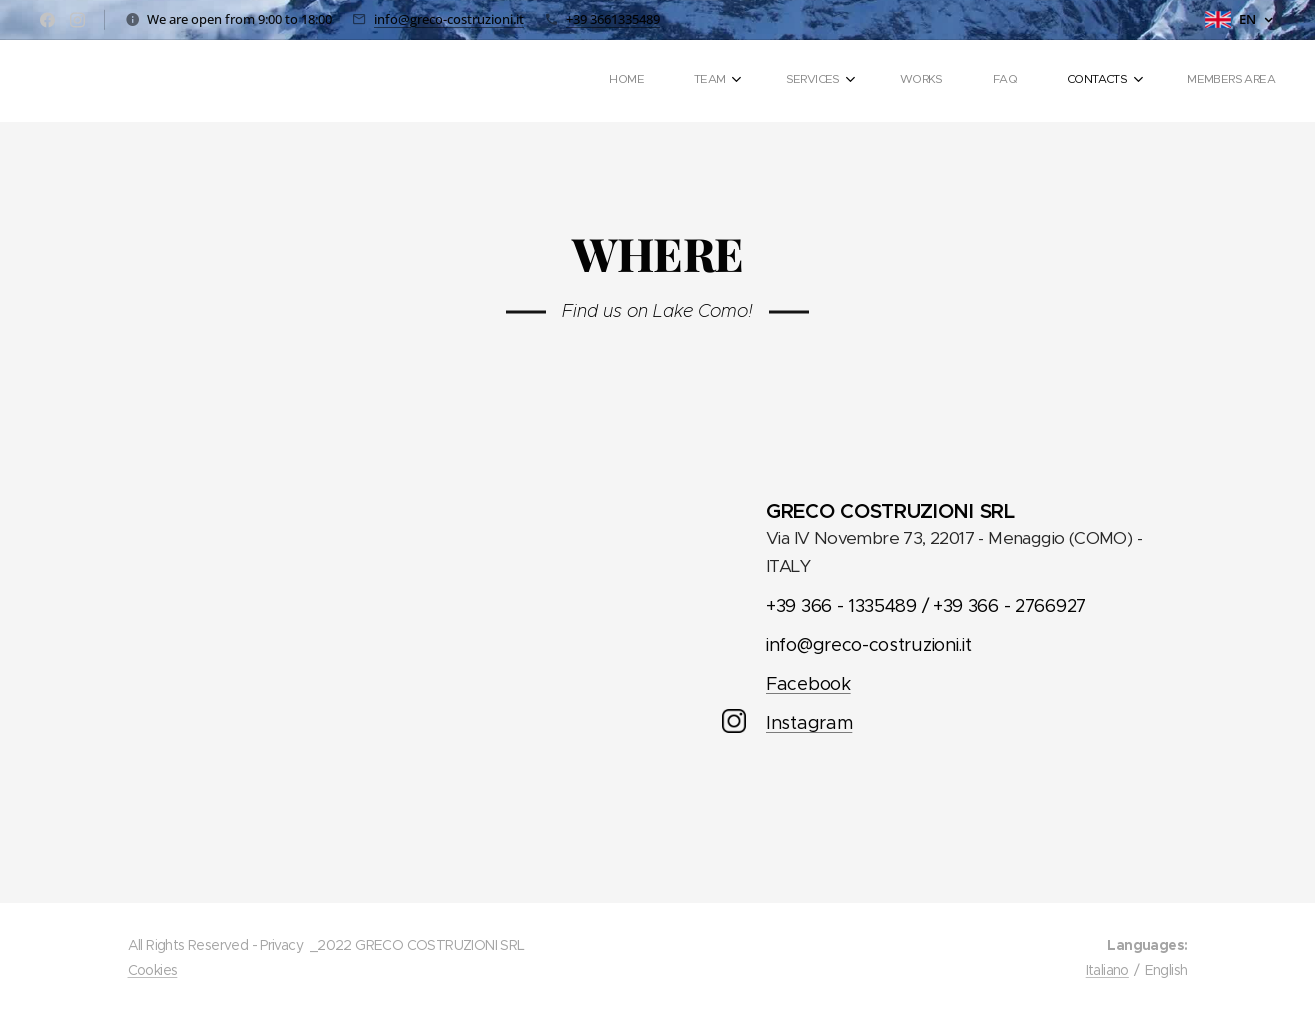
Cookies (153, 970)
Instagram (808, 723)
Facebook (807, 684)
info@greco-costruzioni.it (449, 19)
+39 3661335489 (613, 19)
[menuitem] (955, 81)
